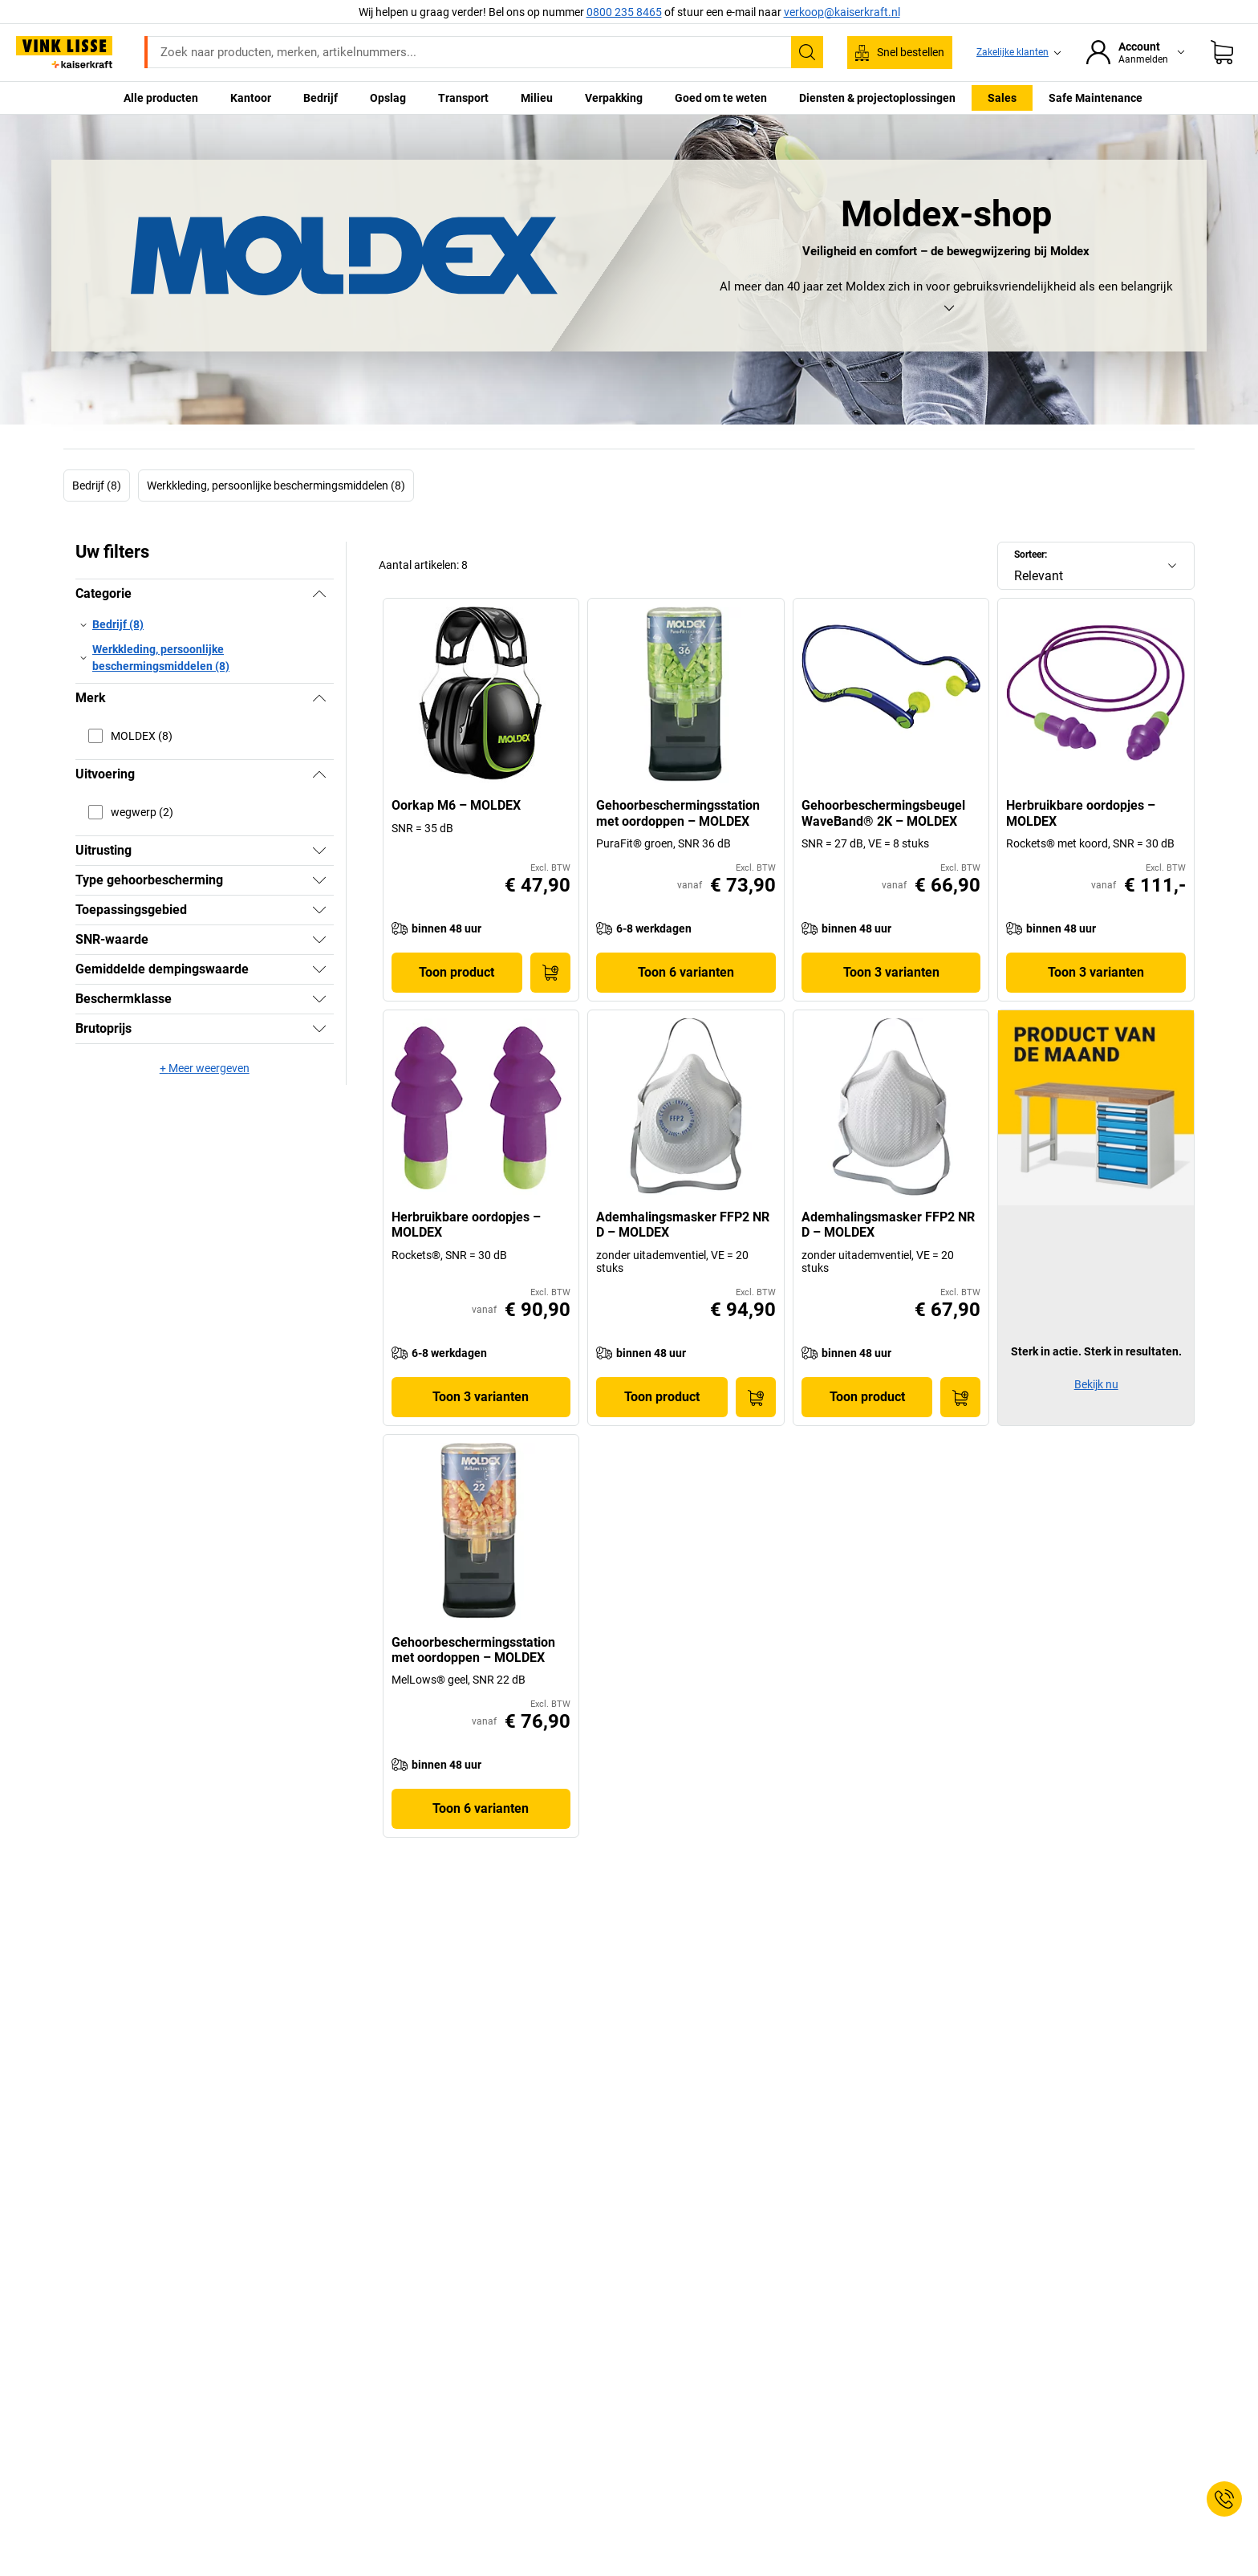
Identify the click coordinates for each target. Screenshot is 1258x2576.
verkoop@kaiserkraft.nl (842, 12)
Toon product (456, 972)
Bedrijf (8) (96, 485)
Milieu (537, 97)
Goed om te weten (721, 97)
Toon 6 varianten (686, 972)
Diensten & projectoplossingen (877, 97)
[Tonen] (319, 850)
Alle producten (161, 97)
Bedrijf (320, 97)
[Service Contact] (1224, 2499)
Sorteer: (1030, 554)
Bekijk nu (1096, 1384)
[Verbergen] (319, 593)
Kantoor (250, 97)
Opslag (388, 97)
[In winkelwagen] (550, 973)
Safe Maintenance (1095, 97)
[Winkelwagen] (1222, 52)
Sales (1002, 97)
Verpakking (614, 97)
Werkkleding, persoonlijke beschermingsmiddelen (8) (276, 485)
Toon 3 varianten (891, 972)
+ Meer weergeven (205, 1068)
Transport (463, 97)
